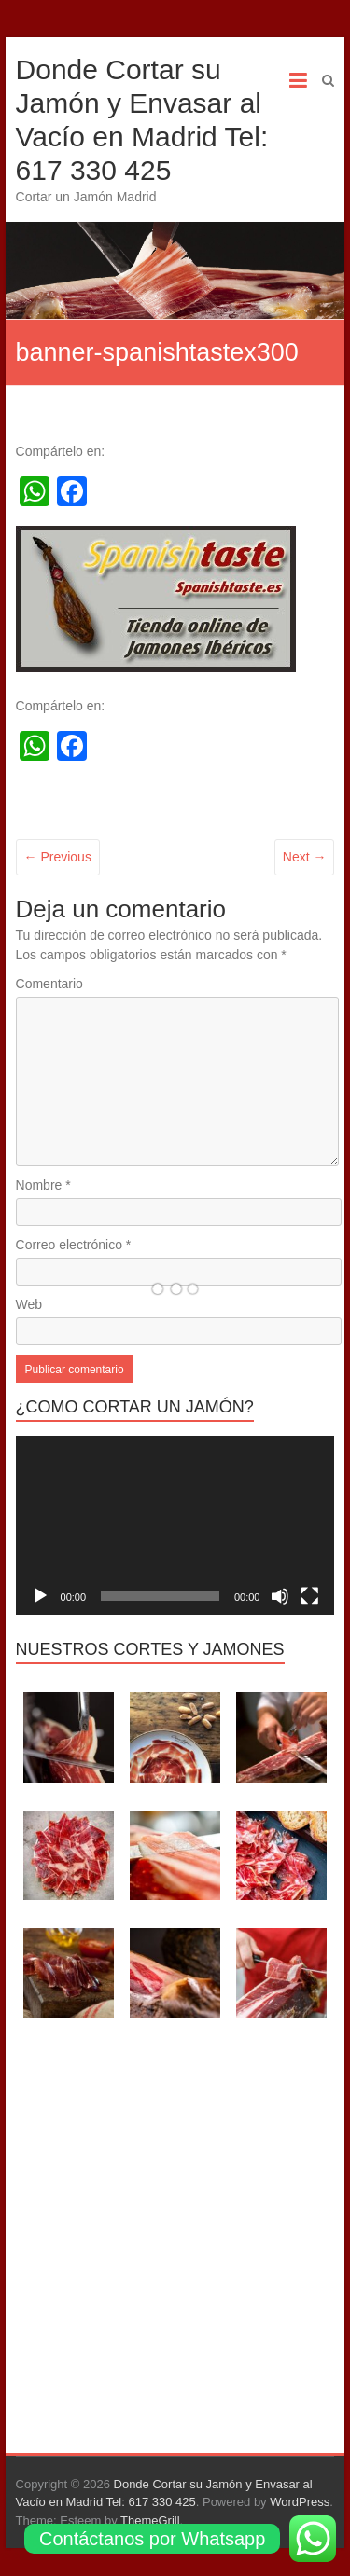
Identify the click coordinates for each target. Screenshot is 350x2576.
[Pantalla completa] (310, 1596)
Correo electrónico (74, 1244)
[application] (175, 1525)
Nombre (43, 1185)
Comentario (49, 983)
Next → (305, 856)
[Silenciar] (280, 1596)
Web (29, 1304)
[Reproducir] (40, 1596)
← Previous (57, 856)
